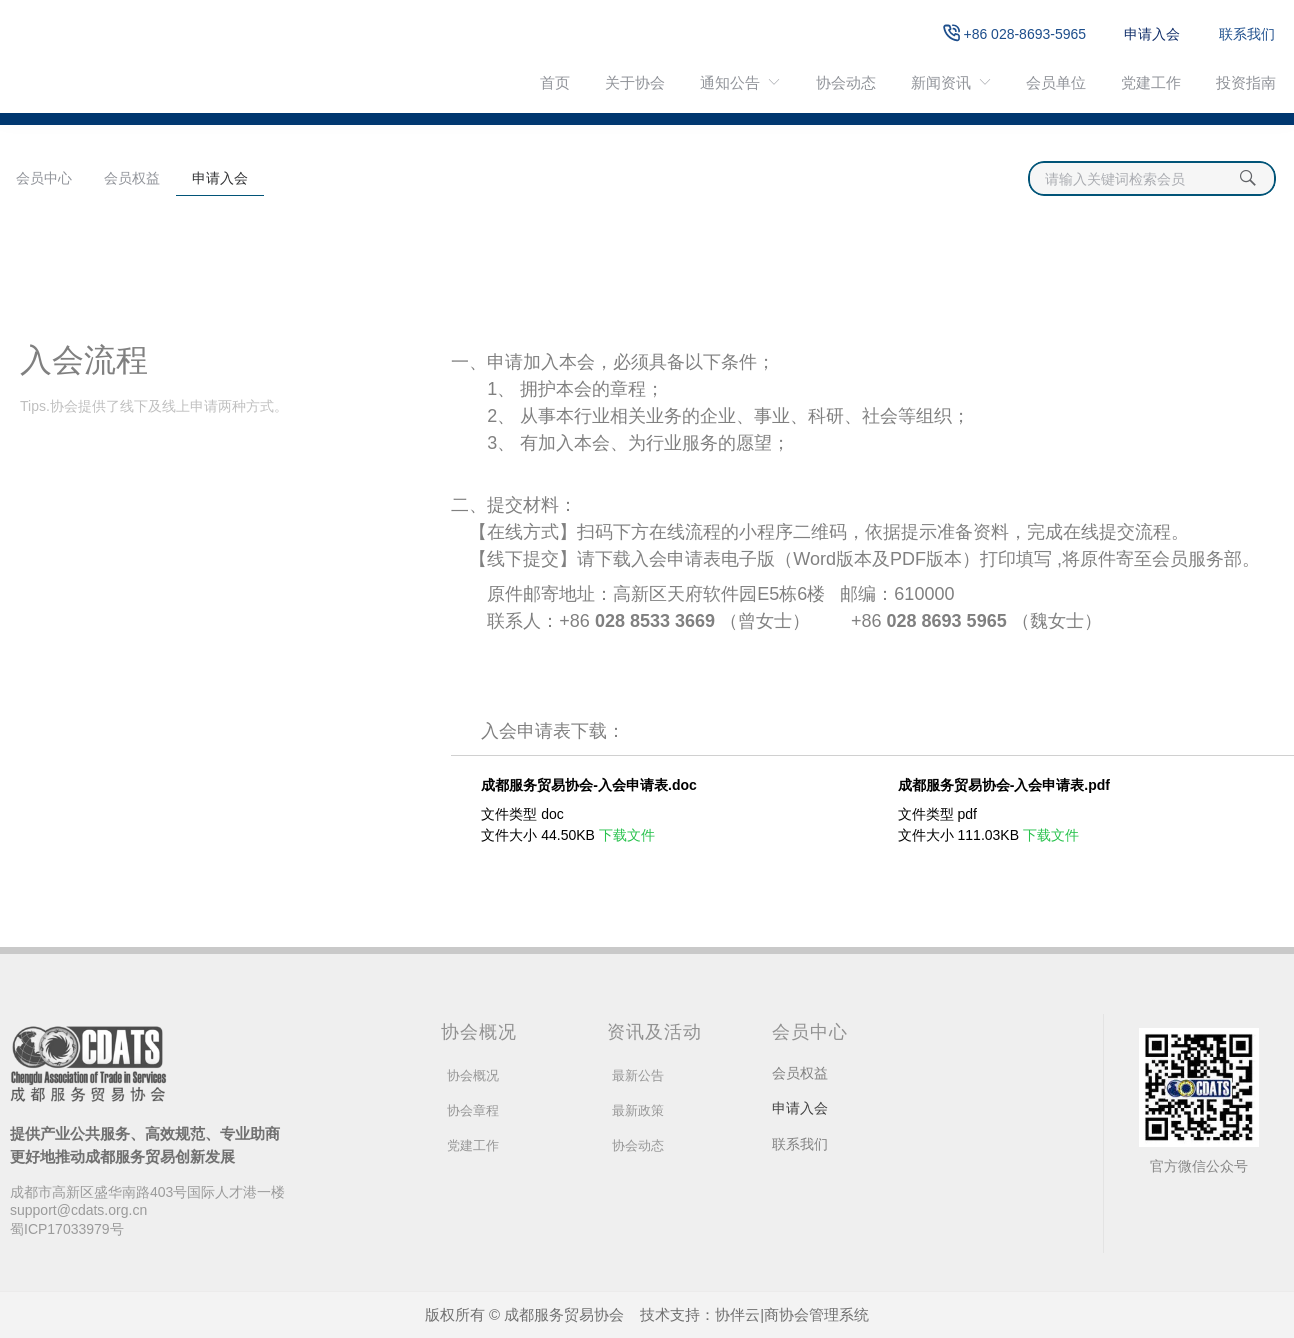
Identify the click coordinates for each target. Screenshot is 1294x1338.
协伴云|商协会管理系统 (792, 1314)
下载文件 (627, 835)
